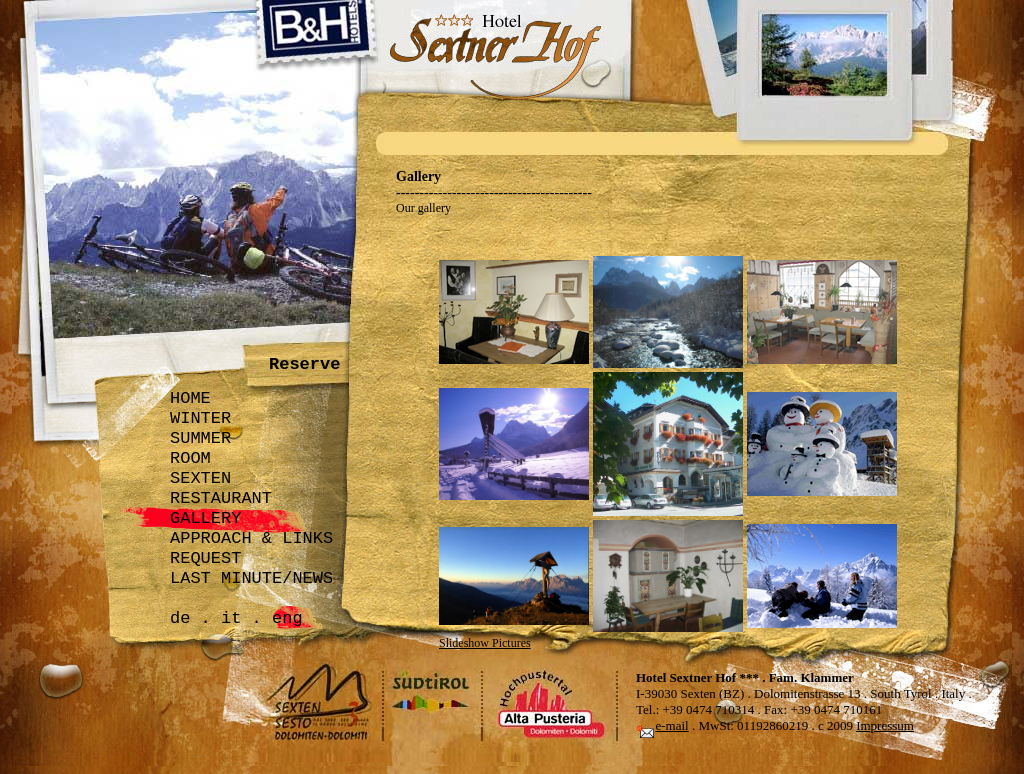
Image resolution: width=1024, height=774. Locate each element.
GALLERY (205, 518)
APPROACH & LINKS (251, 538)
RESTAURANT (221, 498)
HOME (190, 398)
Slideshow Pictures (485, 643)
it (231, 618)
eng (287, 618)
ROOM (190, 458)
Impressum (885, 725)
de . (190, 618)
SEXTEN (200, 478)
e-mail (672, 725)
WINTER (200, 418)
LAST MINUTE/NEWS (251, 578)
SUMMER (200, 438)
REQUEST (205, 558)
